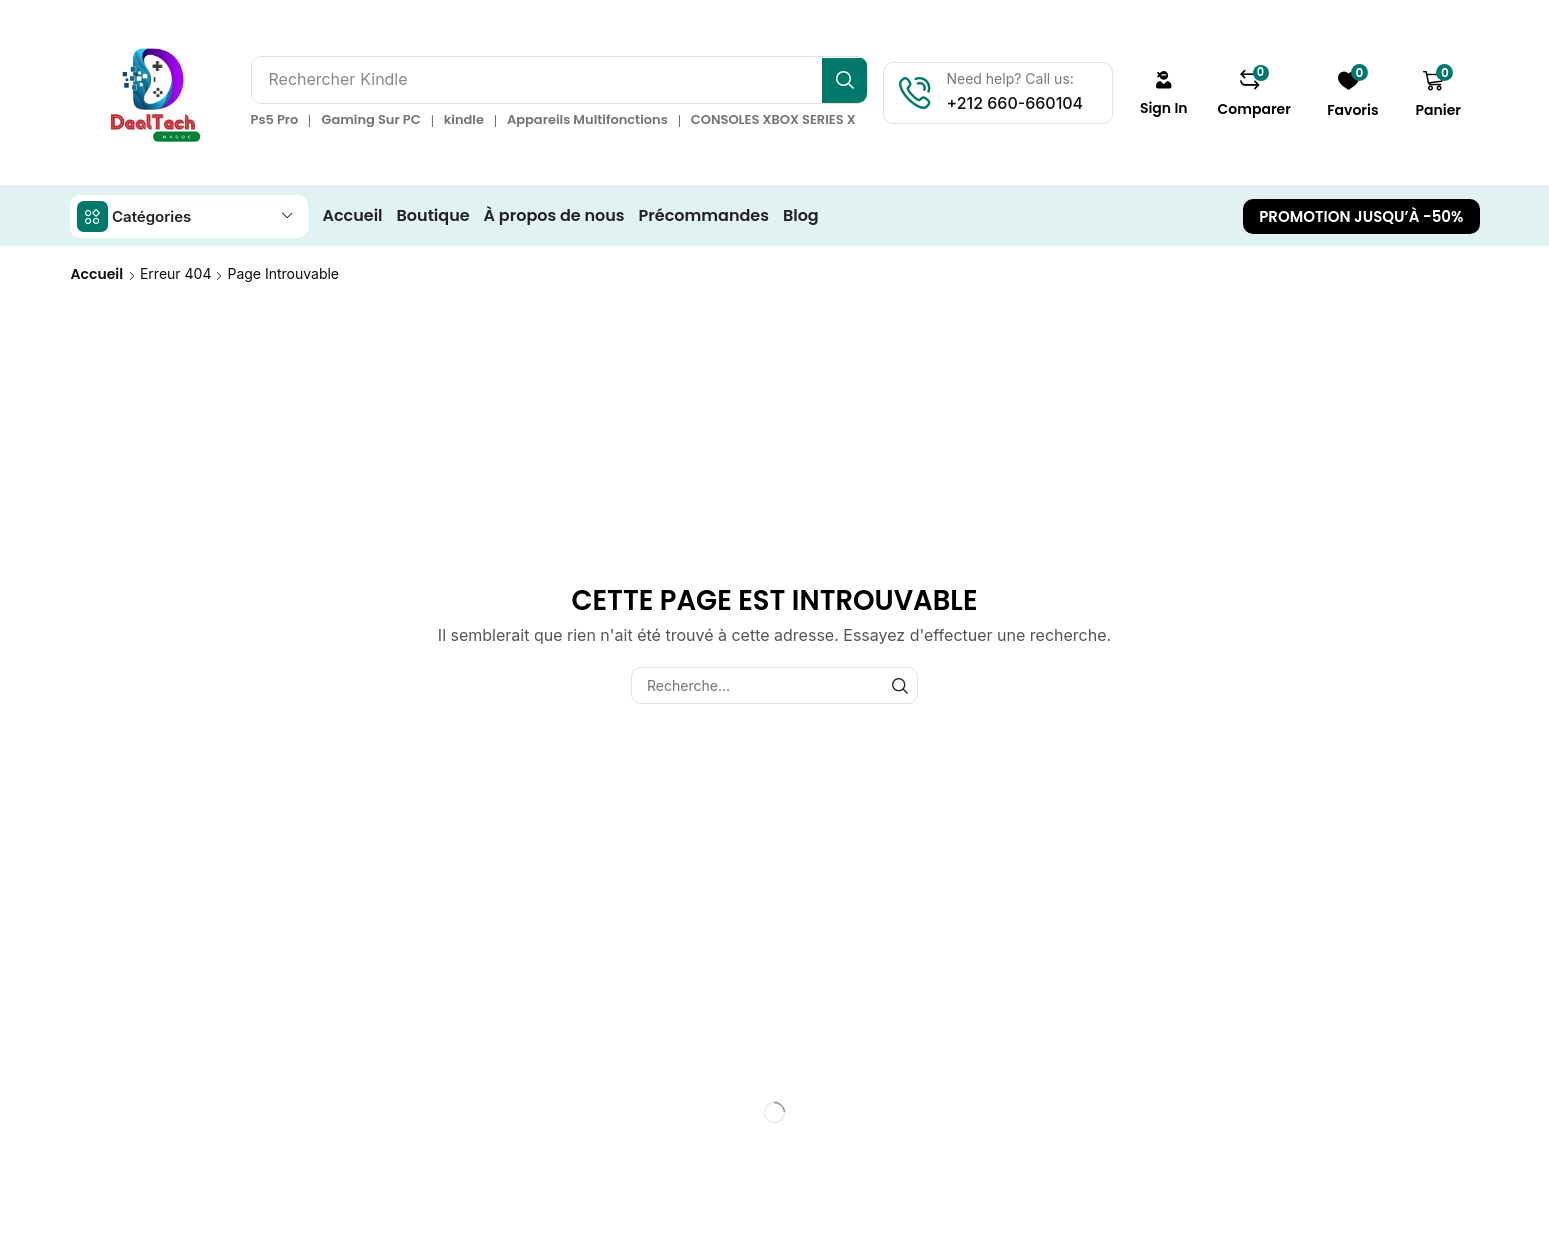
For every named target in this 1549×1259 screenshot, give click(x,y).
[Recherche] (850, 80)
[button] (1169, 93)
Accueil (97, 273)
